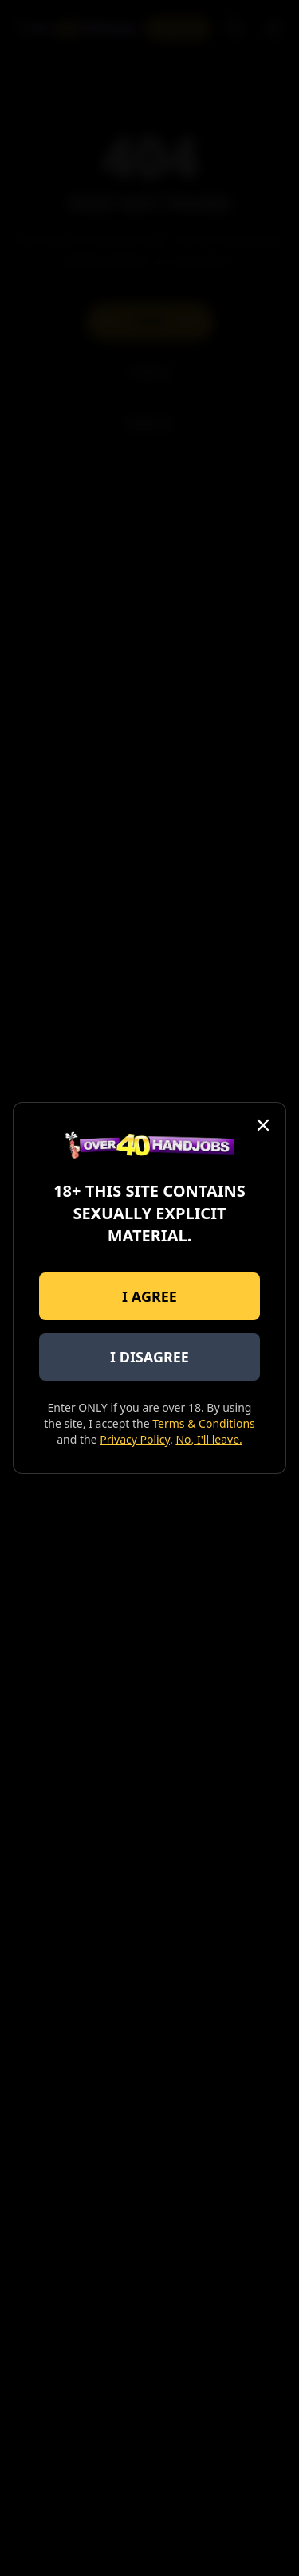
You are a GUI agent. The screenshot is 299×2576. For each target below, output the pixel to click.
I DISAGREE (149, 1356)
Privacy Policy (135, 1439)
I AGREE (149, 1296)
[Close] (263, 1125)
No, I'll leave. (208, 1439)
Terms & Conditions (203, 1423)
